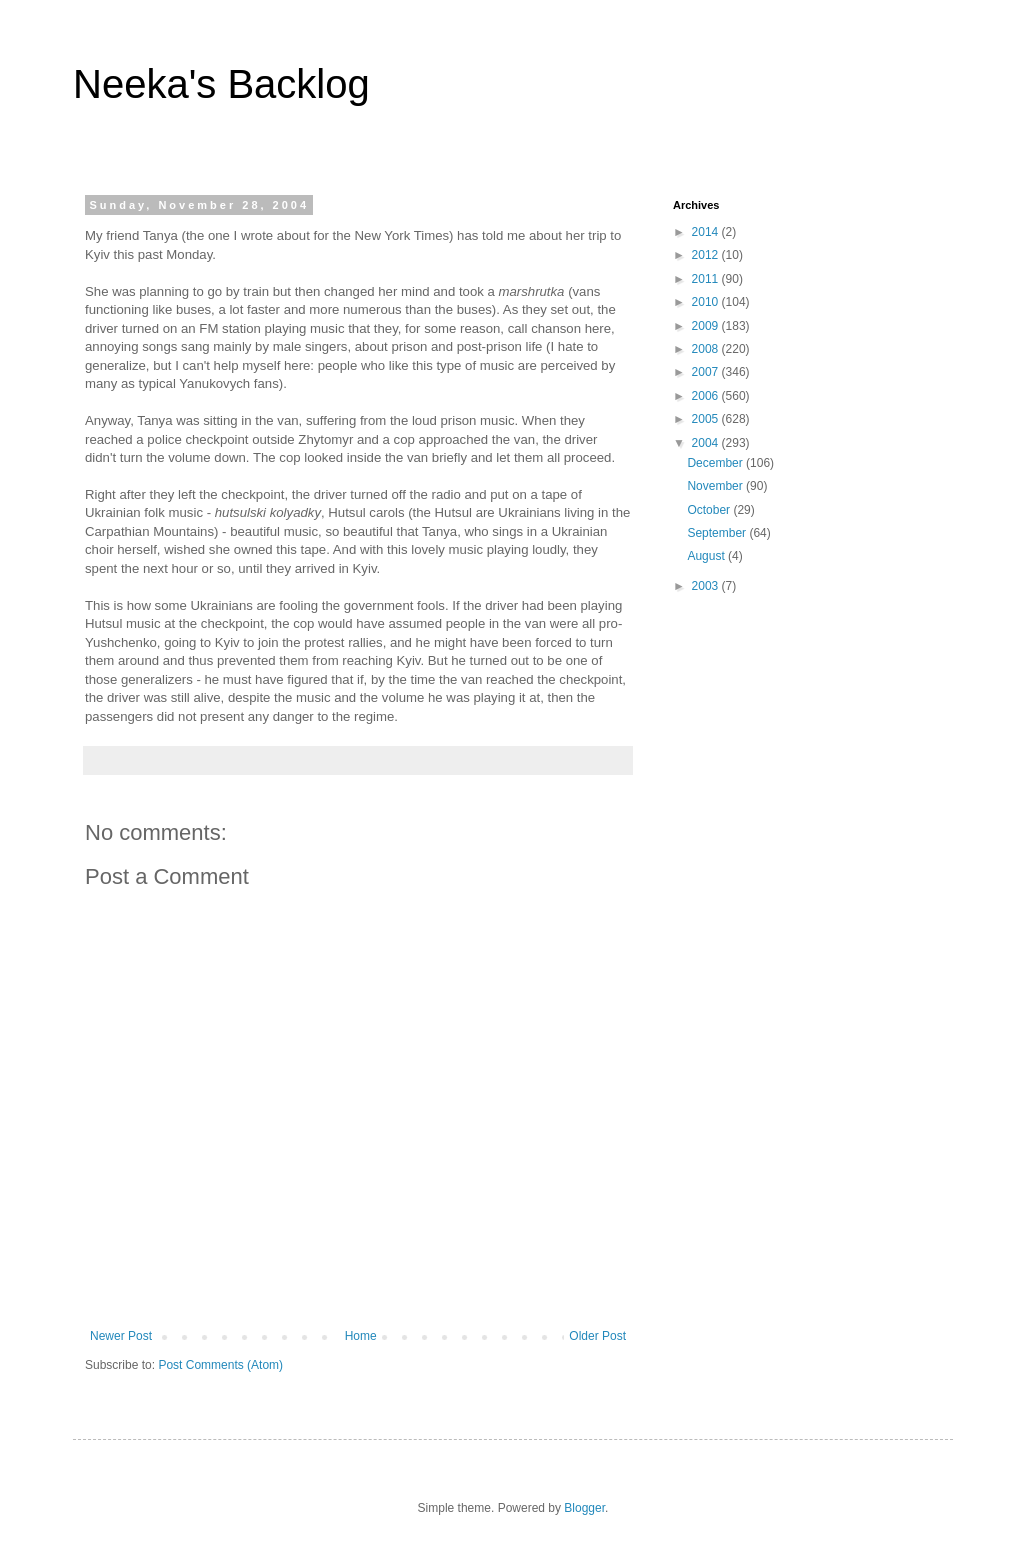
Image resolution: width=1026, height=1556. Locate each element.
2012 (707, 255)
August (707, 556)
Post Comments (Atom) (220, 1365)
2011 (707, 279)
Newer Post (121, 1336)
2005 (707, 419)
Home (361, 1336)
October (710, 510)
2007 (707, 372)
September (718, 533)
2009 (707, 326)
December (716, 463)
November (716, 486)
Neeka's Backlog (221, 84)
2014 (707, 232)
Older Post (597, 1336)
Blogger (584, 1508)
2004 (707, 443)
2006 (707, 396)
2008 (707, 349)
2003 (707, 586)
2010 (707, 302)
